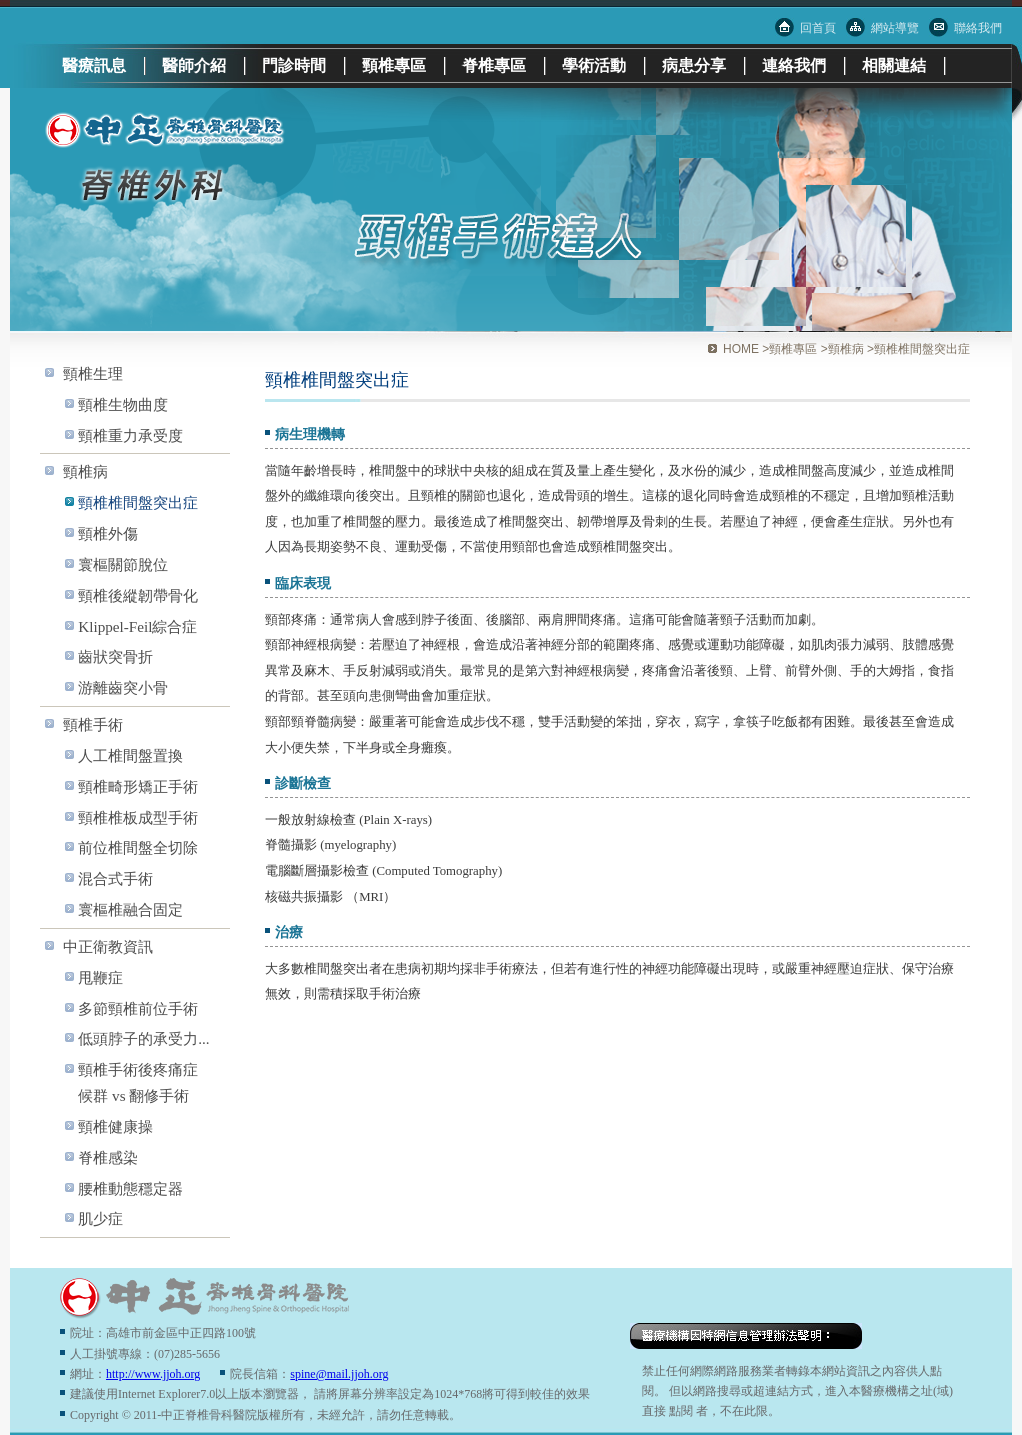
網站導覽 (895, 28)
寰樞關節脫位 (123, 564)
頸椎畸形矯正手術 (138, 786)
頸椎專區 (394, 65)
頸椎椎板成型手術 (138, 817)
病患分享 (694, 65)
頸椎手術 (93, 724)
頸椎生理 (93, 373)
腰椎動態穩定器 (130, 1188)
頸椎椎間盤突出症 (138, 502)
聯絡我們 (978, 28)
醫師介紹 (194, 65)
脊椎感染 (108, 1157)
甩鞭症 (100, 977)
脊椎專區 (494, 65)
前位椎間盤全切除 (138, 847)
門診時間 (294, 65)
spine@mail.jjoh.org (339, 1374)
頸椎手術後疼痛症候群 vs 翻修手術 (138, 1082)
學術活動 (594, 65)
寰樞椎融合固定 (130, 909)
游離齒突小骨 (123, 687)
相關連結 (894, 65)
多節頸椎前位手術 (138, 1008)
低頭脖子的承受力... (143, 1038)
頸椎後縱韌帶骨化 (138, 595)
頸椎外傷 (108, 533)
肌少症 (100, 1218)
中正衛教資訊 (108, 946)
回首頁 (818, 28)
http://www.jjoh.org (153, 1374)
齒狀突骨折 (115, 656)
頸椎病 (85, 471)
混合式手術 (115, 878)
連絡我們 (794, 65)
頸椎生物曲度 (123, 404)
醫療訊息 (94, 65)
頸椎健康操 (115, 1126)
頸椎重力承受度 (130, 435)
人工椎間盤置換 (130, 755)
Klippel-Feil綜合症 (137, 626)
